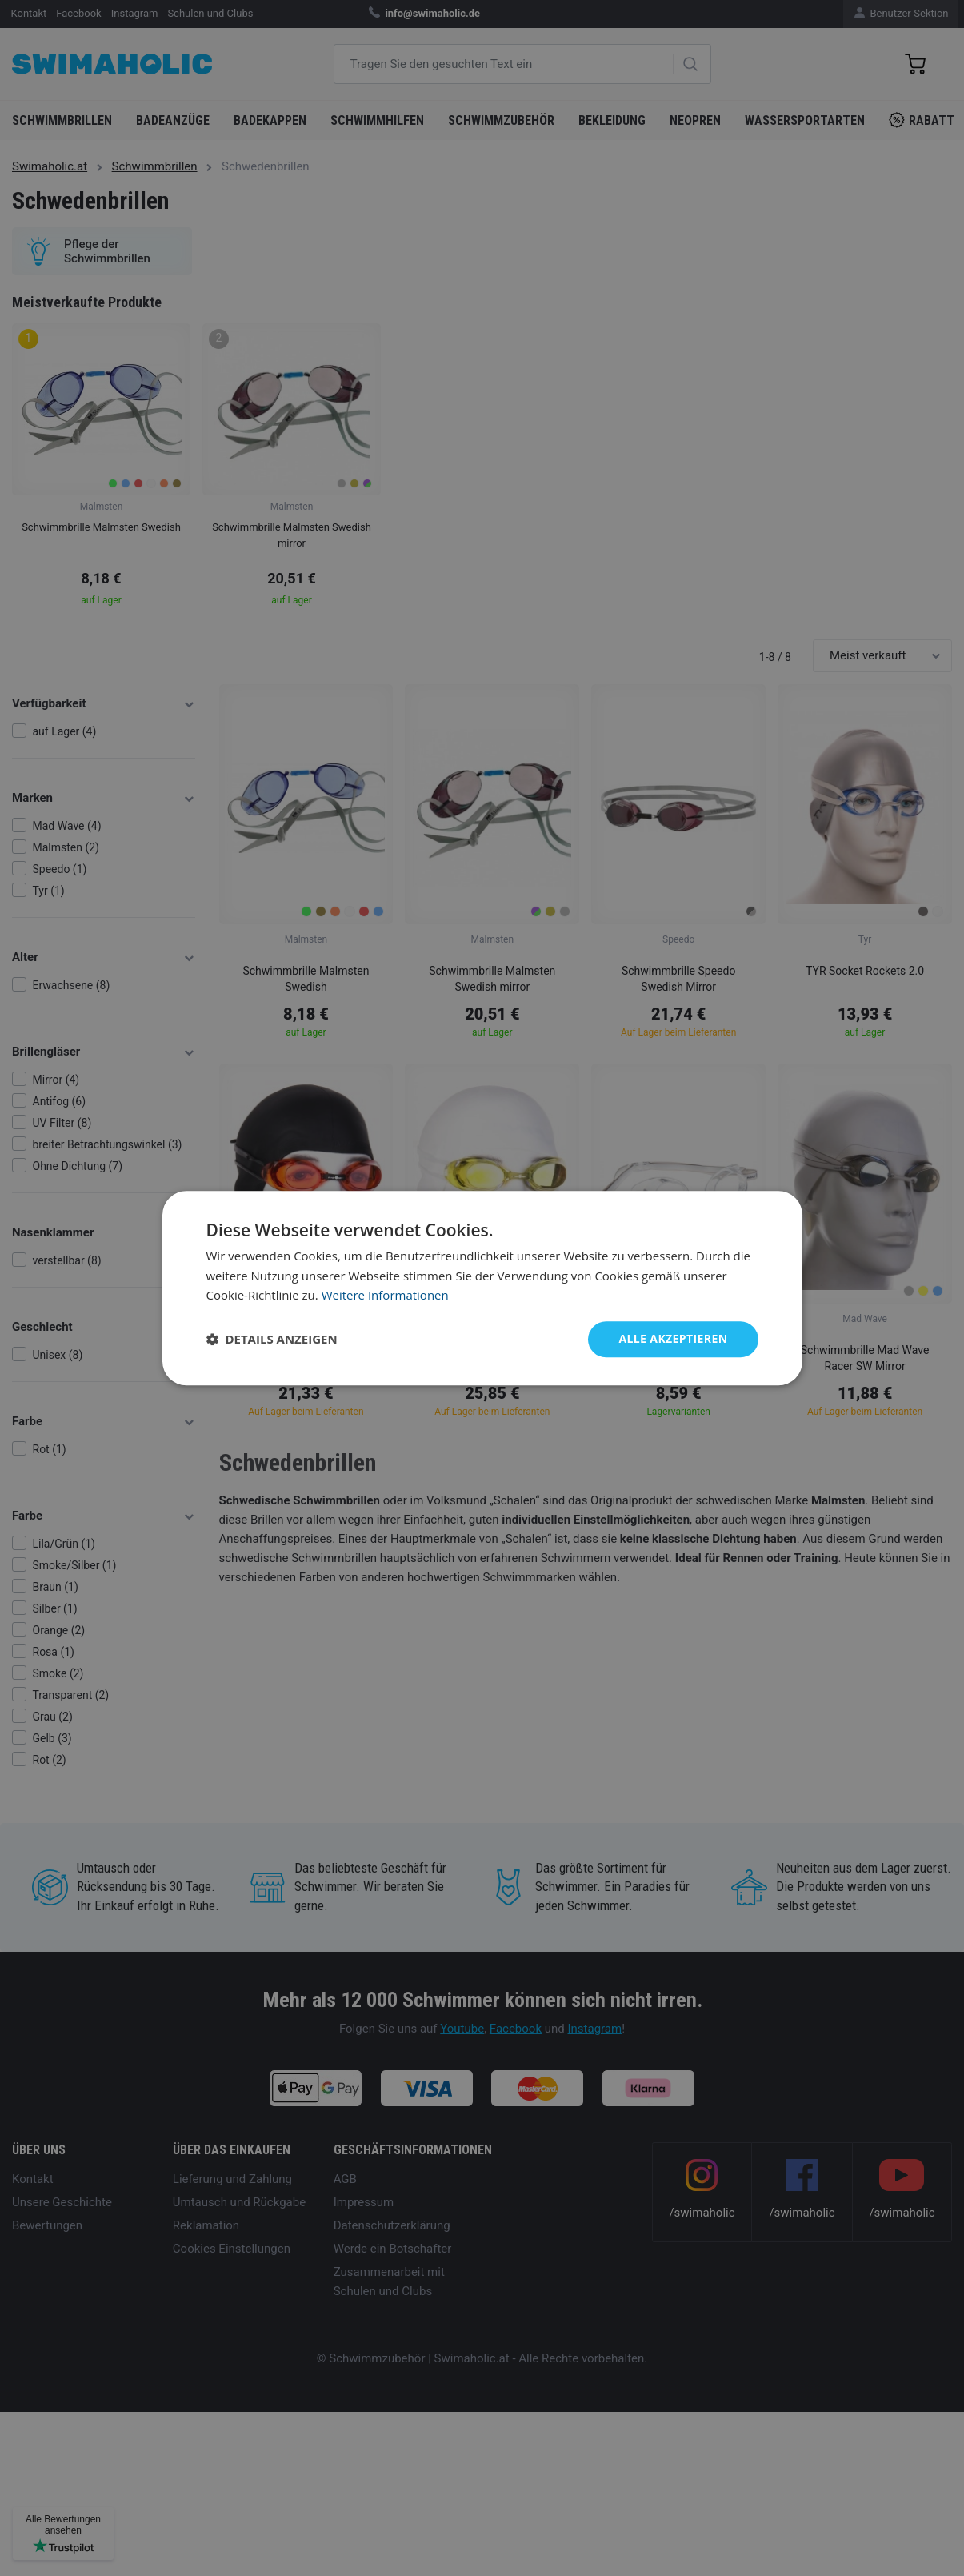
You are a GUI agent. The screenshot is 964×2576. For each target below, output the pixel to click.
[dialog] (482, 1288)
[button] (272, 1339)
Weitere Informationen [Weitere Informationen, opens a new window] (385, 1296)
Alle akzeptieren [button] (672, 1338)
